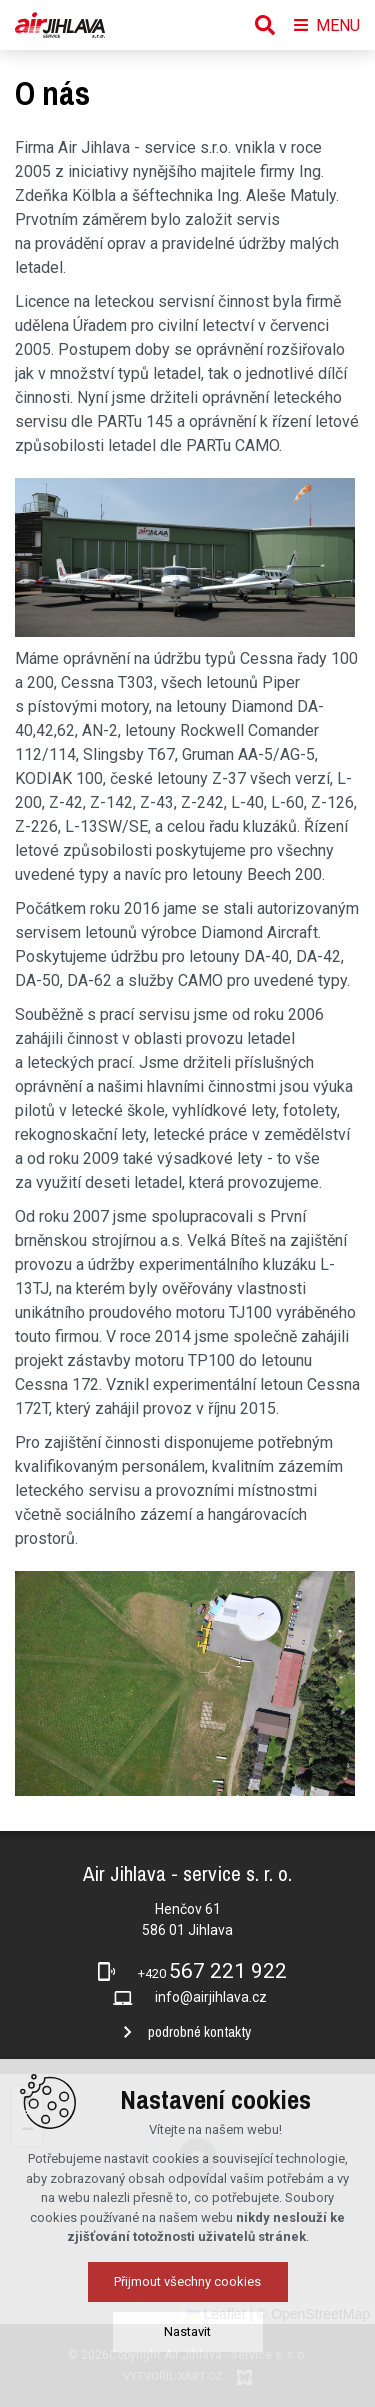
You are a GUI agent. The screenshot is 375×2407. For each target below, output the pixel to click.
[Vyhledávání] (265, 25)
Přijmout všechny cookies (187, 2345)
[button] (27, 2101)
